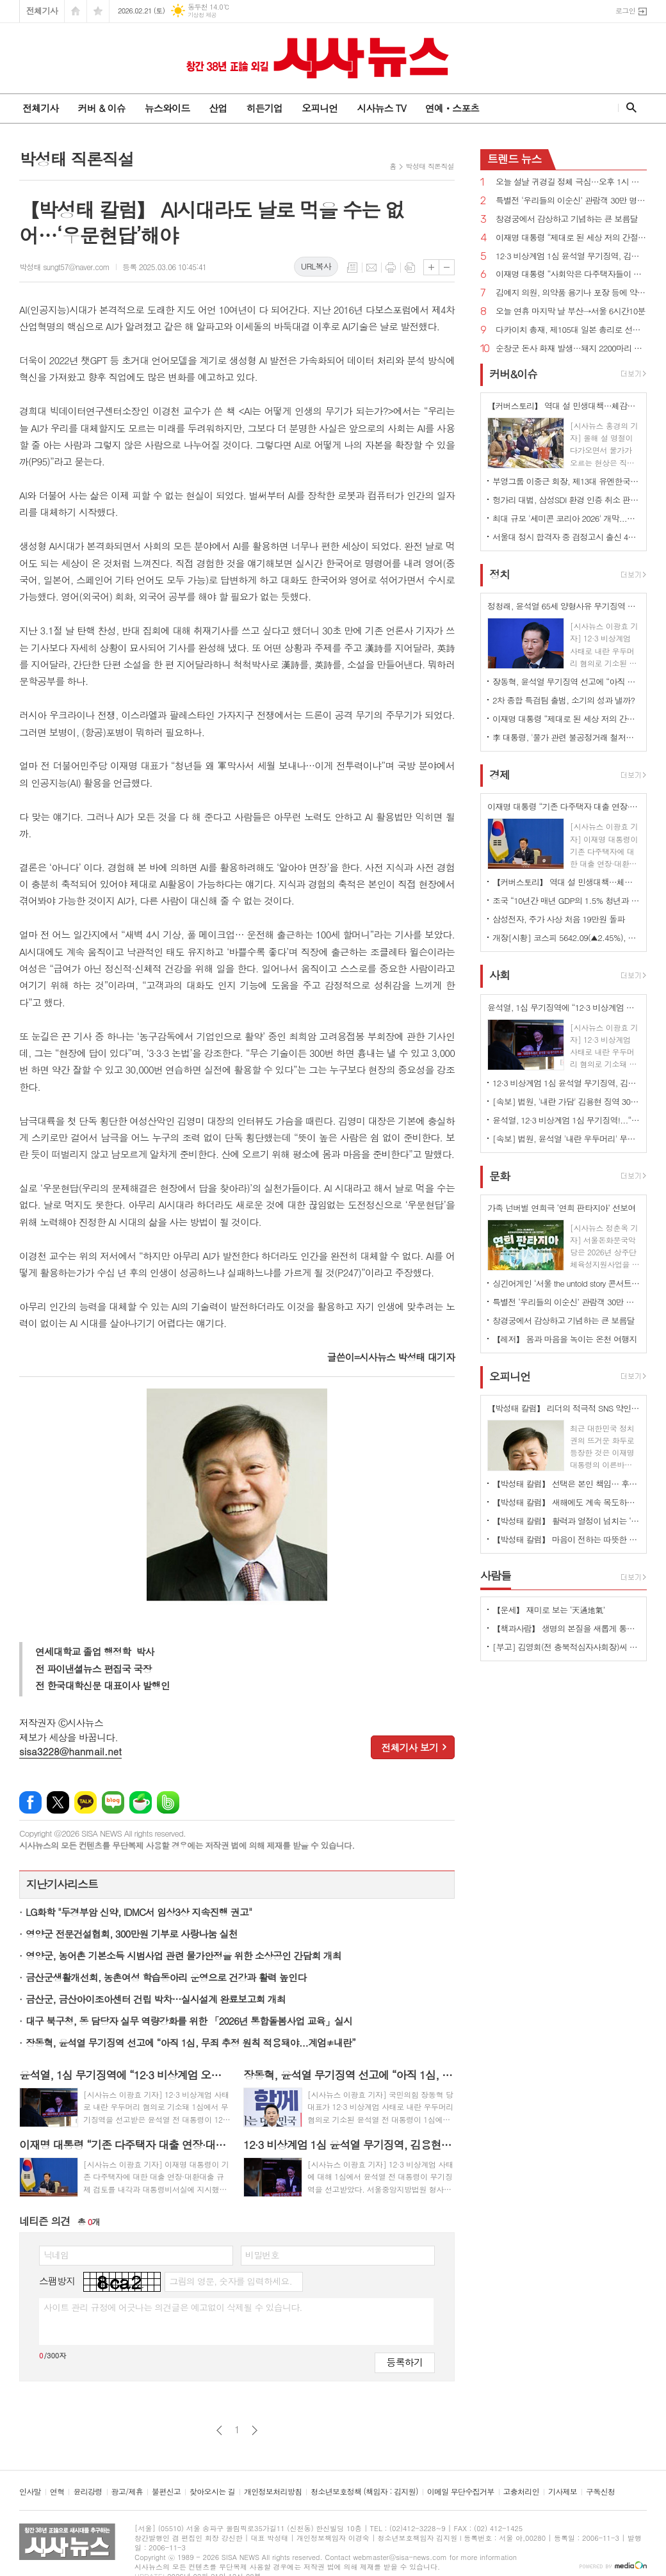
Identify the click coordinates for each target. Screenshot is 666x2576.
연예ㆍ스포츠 (452, 108)
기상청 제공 (202, 15)
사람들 (495, 1575)
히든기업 (264, 108)
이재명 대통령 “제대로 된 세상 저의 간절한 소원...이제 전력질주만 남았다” (571, 237)
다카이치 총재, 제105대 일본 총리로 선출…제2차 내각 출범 (571, 330)
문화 (499, 1176)
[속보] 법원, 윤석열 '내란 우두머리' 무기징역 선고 (566, 1138)
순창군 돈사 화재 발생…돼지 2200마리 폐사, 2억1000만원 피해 (571, 348)
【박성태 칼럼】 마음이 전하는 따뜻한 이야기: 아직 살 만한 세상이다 (566, 1539)
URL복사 (316, 266)
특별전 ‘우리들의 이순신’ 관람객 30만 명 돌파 (571, 200)
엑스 (58, 1802)
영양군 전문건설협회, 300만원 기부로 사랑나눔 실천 (132, 1933)
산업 (218, 108)
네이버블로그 (113, 1802)
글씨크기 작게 (447, 267)
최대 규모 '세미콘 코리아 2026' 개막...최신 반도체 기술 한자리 (566, 518)
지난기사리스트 (62, 1884)
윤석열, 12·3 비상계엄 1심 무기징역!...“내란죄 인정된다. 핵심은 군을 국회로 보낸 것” (566, 1120)
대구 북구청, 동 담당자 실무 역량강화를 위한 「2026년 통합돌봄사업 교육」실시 (189, 2020)
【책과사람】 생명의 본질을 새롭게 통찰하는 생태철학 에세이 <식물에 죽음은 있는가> (566, 1628)
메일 (371, 267)
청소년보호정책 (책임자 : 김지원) (364, 2492)
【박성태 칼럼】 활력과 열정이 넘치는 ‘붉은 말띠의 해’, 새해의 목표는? (566, 1521)
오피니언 (319, 108)
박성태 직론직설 (430, 166)
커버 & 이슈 (101, 108)
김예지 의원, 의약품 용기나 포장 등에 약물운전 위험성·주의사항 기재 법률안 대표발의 (571, 292)
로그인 (625, 10)
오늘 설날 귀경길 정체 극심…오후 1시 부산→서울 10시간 (571, 182)
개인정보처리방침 (273, 2492)
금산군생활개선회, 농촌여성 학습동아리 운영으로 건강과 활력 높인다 (166, 1977)
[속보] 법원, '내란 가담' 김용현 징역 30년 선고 (566, 1101)
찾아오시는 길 (212, 2492)
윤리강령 (87, 2492)
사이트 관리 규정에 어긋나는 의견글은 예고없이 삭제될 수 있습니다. (173, 2307)
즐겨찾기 (98, 11)
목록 (352, 267)
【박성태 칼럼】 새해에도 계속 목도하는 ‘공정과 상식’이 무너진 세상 (566, 1502)
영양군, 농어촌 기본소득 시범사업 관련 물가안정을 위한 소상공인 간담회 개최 (183, 1955)
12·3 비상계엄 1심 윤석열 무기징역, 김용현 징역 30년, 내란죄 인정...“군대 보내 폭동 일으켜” (571, 256)
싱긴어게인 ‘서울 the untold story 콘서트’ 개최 (566, 1283)
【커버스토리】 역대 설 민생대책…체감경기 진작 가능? (566, 882)
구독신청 (600, 2492)
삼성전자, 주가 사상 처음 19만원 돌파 (558, 919)
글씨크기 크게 (431, 267)
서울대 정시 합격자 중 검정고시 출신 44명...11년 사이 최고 (566, 537)
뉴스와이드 (167, 108)
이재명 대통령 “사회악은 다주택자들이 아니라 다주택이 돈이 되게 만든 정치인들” (571, 274)
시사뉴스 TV (381, 108)
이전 (219, 2430)
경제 (499, 774)
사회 (499, 975)
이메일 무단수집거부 (460, 2492)
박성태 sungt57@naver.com (64, 266)
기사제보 (562, 2492)
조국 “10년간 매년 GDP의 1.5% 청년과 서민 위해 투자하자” (566, 900)
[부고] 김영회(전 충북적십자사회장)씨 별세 (566, 1647)
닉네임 (56, 2254)
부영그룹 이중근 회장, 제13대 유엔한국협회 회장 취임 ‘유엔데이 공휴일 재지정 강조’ (566, 481)
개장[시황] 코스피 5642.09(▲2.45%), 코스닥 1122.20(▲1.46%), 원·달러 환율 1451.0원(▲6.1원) (566, 937)
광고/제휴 (127, 2492)
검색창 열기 (628, 107)
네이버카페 (140, 1802)
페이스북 (30, 1802)
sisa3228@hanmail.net (70, 1751)
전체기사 (42, 10)
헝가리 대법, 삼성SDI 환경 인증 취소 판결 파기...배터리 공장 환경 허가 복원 (566, 500)
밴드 (168, 1802)
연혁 (57, 2492)
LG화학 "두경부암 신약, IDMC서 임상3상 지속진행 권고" (139, 1912)
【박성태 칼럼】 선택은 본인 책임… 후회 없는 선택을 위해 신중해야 (566, 1483)
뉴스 (514, 158)
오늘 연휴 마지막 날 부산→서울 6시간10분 (571, 311)
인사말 (30, 2492)
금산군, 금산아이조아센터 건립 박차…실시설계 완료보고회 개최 (156, 1999)
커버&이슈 (513, 374)
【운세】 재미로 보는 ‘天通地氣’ (548, 1610)
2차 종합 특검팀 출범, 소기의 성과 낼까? (563, 700)
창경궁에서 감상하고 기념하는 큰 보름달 (567, 219)
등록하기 (405, 2362)
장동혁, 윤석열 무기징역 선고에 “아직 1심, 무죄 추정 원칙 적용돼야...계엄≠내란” (190, 2042)
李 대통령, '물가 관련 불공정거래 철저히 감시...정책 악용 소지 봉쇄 (566, 737)
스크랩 (409, 267)
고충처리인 (521, 2492)
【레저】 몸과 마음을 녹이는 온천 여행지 (564, 1339)
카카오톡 (85, 1802)
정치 (499, 574)
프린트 (390, 267)
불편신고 (166, 2492)
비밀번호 (262, 2254)
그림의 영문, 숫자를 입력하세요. (230, 2280)
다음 (254, 2430)
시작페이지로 (75, 11)
